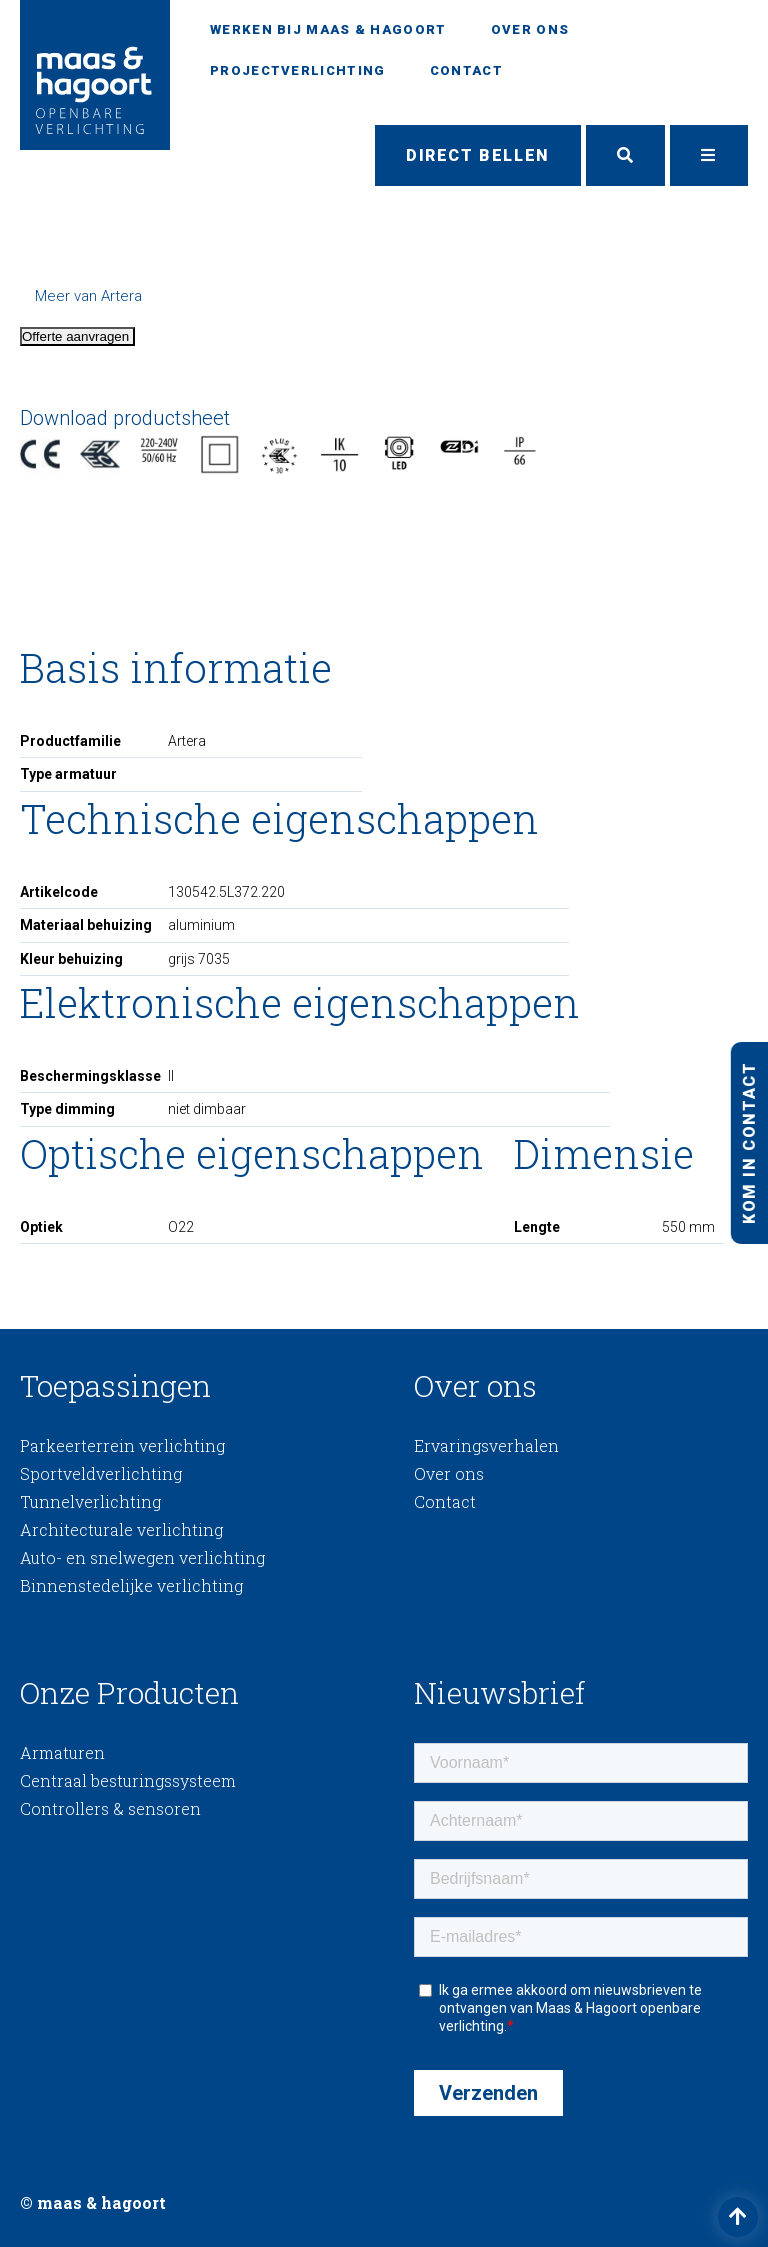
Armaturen (62, 1752)
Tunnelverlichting (90, 1501)
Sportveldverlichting (101, 1473)
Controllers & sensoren (110, 1808)
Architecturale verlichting (121, 1529)
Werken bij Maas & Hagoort (328, 29)
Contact (466, 70)
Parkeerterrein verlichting (122, 1445)
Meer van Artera (88, 296)
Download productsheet (125, 418)
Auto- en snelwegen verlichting (142, 1557)
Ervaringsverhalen (486, 1445)
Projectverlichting (297, 70)
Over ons (530, 29)
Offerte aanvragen (77, 336)
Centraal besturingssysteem (128, 1780)
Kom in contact (748, 1142)
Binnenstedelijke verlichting (131, 1585)
